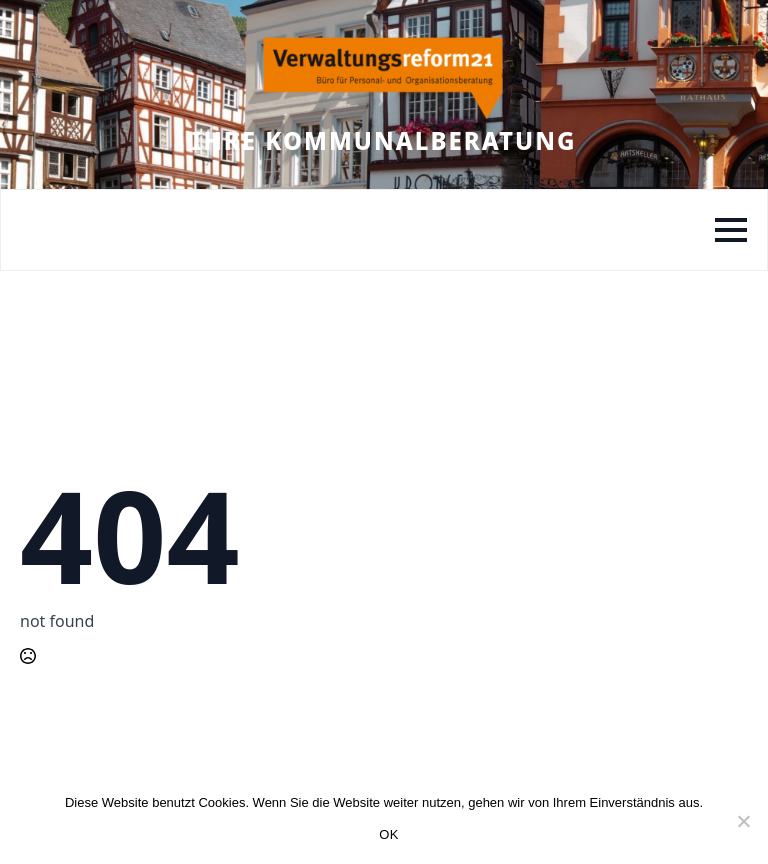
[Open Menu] (731, 230)
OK (388, 834)
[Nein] (743, 821)
